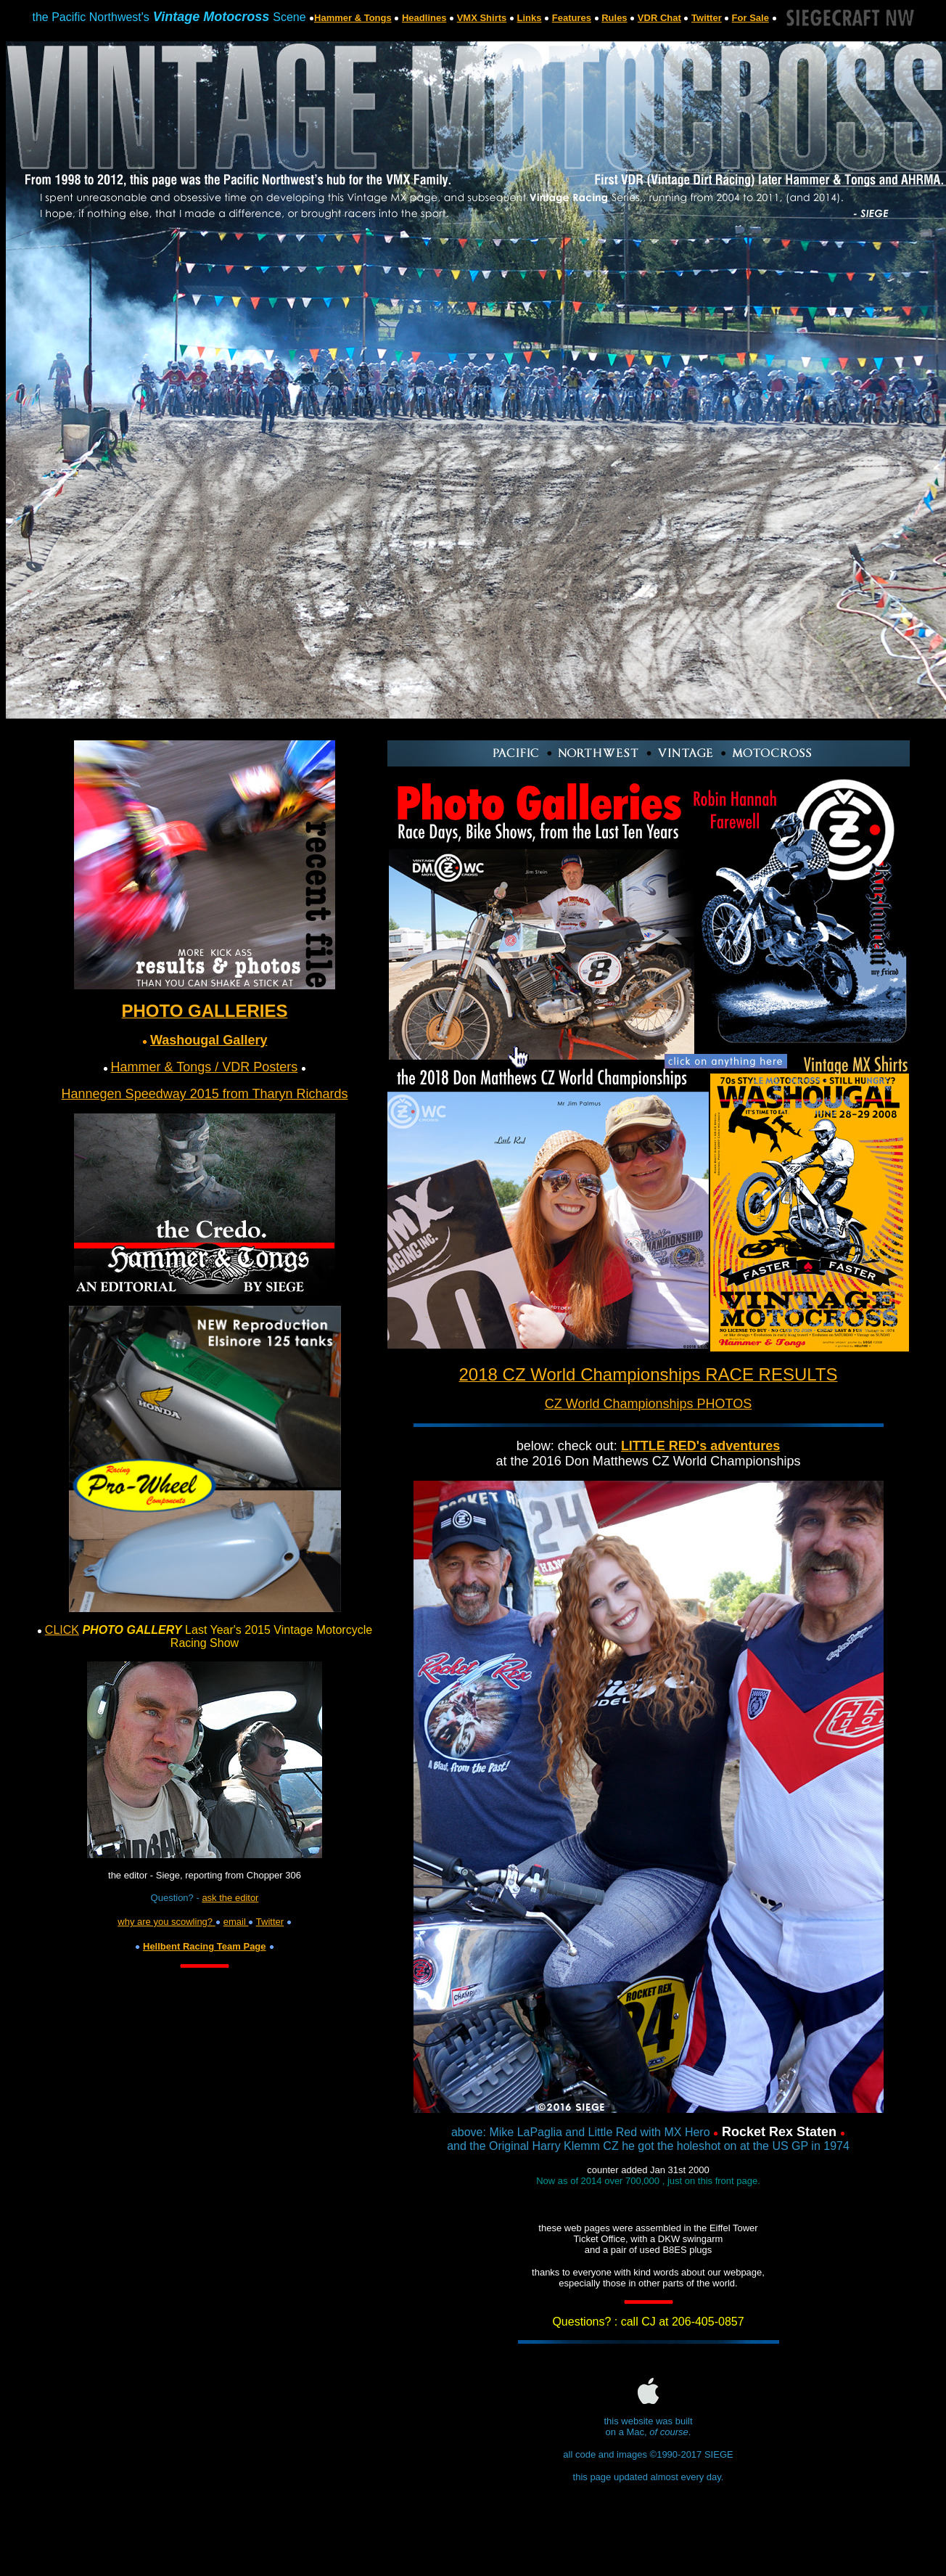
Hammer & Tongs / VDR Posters (204, 1067)
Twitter (706, 17)
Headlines (424, 17)
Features (571, 17)
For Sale (750, 17)
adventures (743, 1446)
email (236, 1921)
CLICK (62, 1630)
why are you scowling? (166, 1921)
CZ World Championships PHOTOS (648, 1404)
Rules (614, 17)
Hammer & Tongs (353, 17)
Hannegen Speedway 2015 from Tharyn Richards (205, 1094)
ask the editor (230, 1897)
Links (529, 17)
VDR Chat (659, 17)
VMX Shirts (482, 17)
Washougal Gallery (208, 1040)
